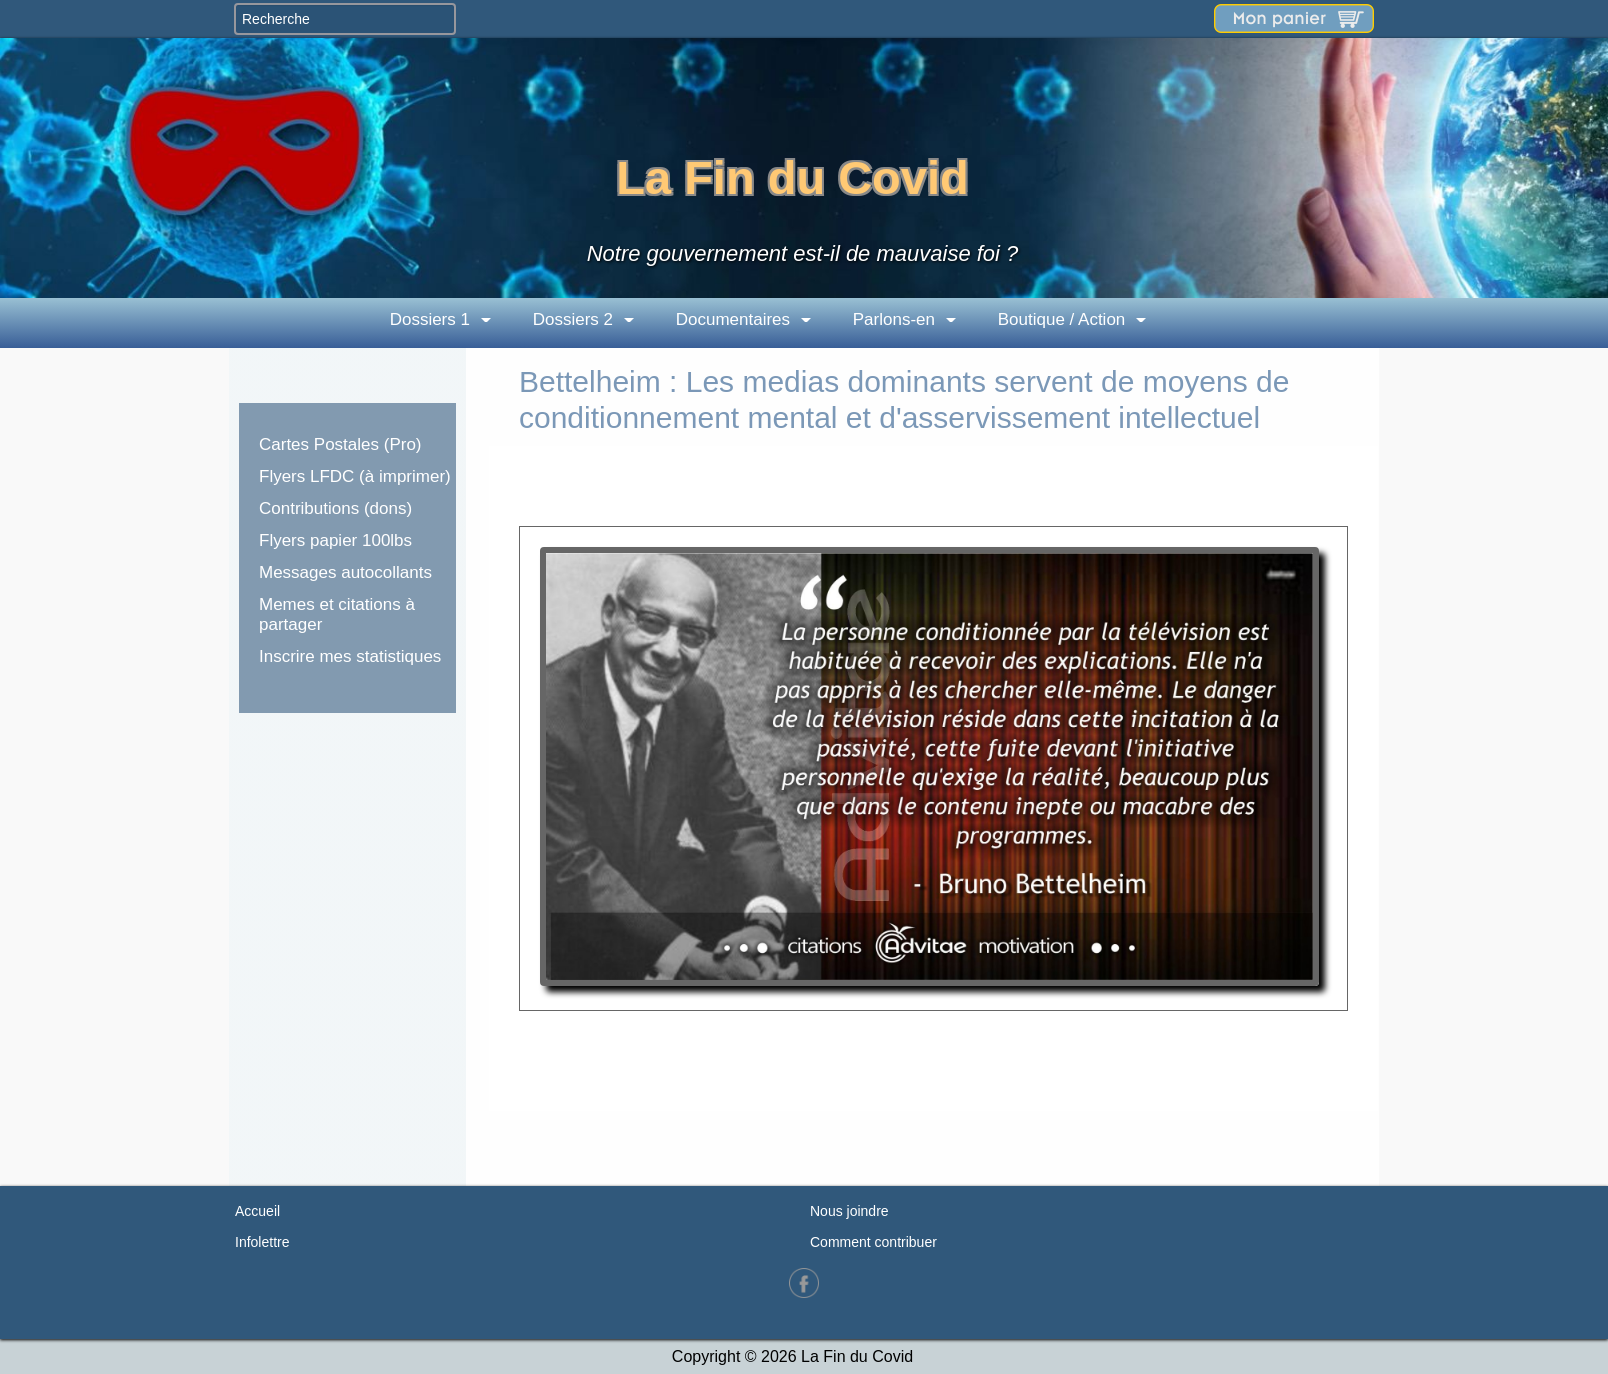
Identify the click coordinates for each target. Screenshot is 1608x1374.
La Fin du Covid (792, 177)
